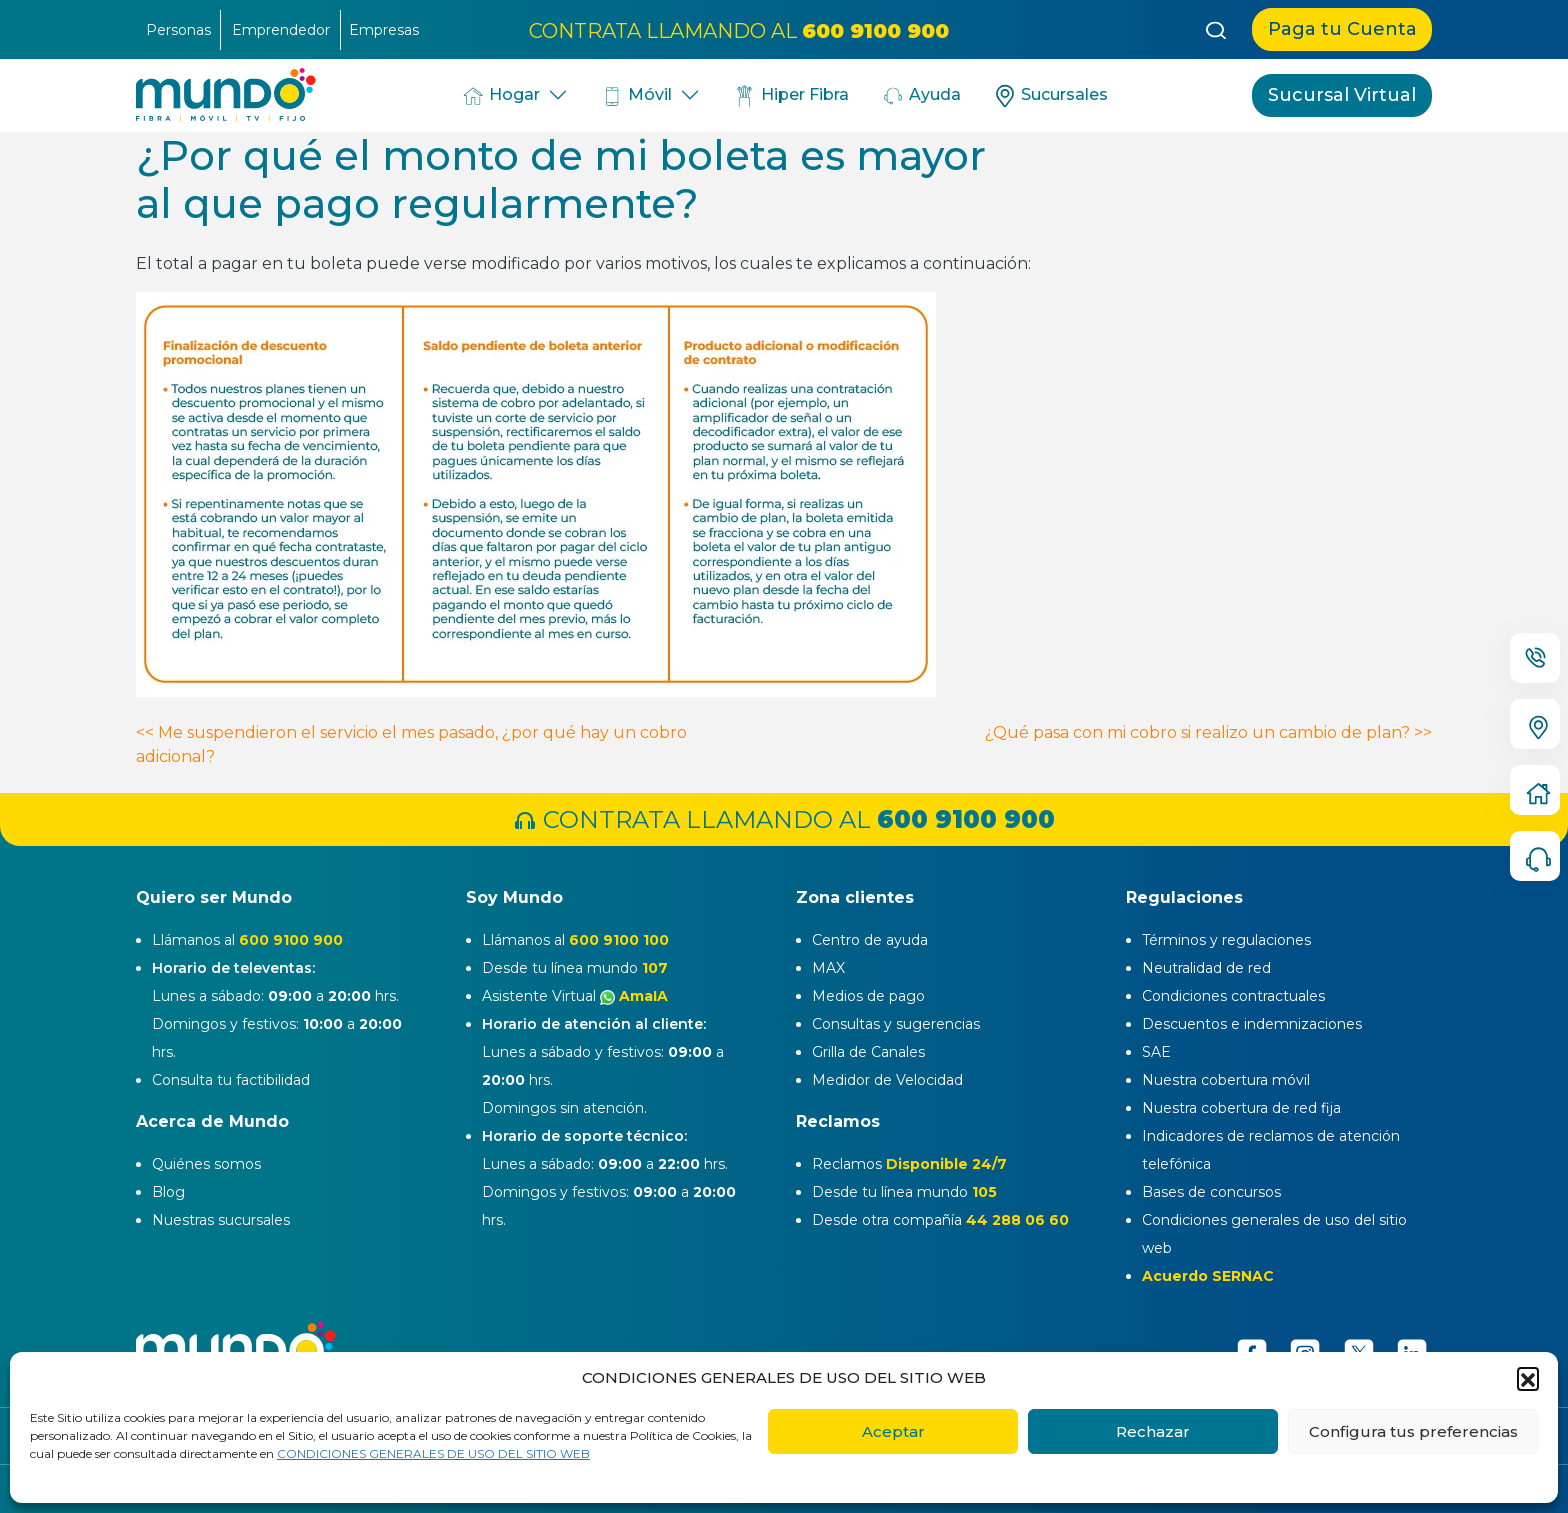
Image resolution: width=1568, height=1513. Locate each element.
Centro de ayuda (870, 940)
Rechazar (1153, 1431)
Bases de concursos (1211, 1192)
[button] (1528, 1378)
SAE (1156, 1052)
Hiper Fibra (790, 96)
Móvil (636, 96)
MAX (828, 968)
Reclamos (909, 1164)
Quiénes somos (206, 1164)
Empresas (384, 30)
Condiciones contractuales (1233, 996)
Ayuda (921, 96)
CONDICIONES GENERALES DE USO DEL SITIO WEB (433, 1453)
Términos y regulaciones (1226, 940)
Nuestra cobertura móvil (1226, 1080)
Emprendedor (281, 30)
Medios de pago (868, 996)
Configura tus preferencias (1413, 1431)
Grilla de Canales (868, 1052)
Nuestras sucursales (221, 1220)
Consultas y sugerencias (896, 1024)
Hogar (500, 96)
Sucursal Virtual (1342, 95)
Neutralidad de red (1206, 968)
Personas (178, 30)
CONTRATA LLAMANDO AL (739, 30)
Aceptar (893, 1431)
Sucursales (1050, 96)
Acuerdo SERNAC (1208, 1276)
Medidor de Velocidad (887, 1080)
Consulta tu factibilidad (231, 1080)
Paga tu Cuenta (1342, 29)
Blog (168, 1192)
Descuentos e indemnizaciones (1252, 1024)
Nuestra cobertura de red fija (1241, 1108)
